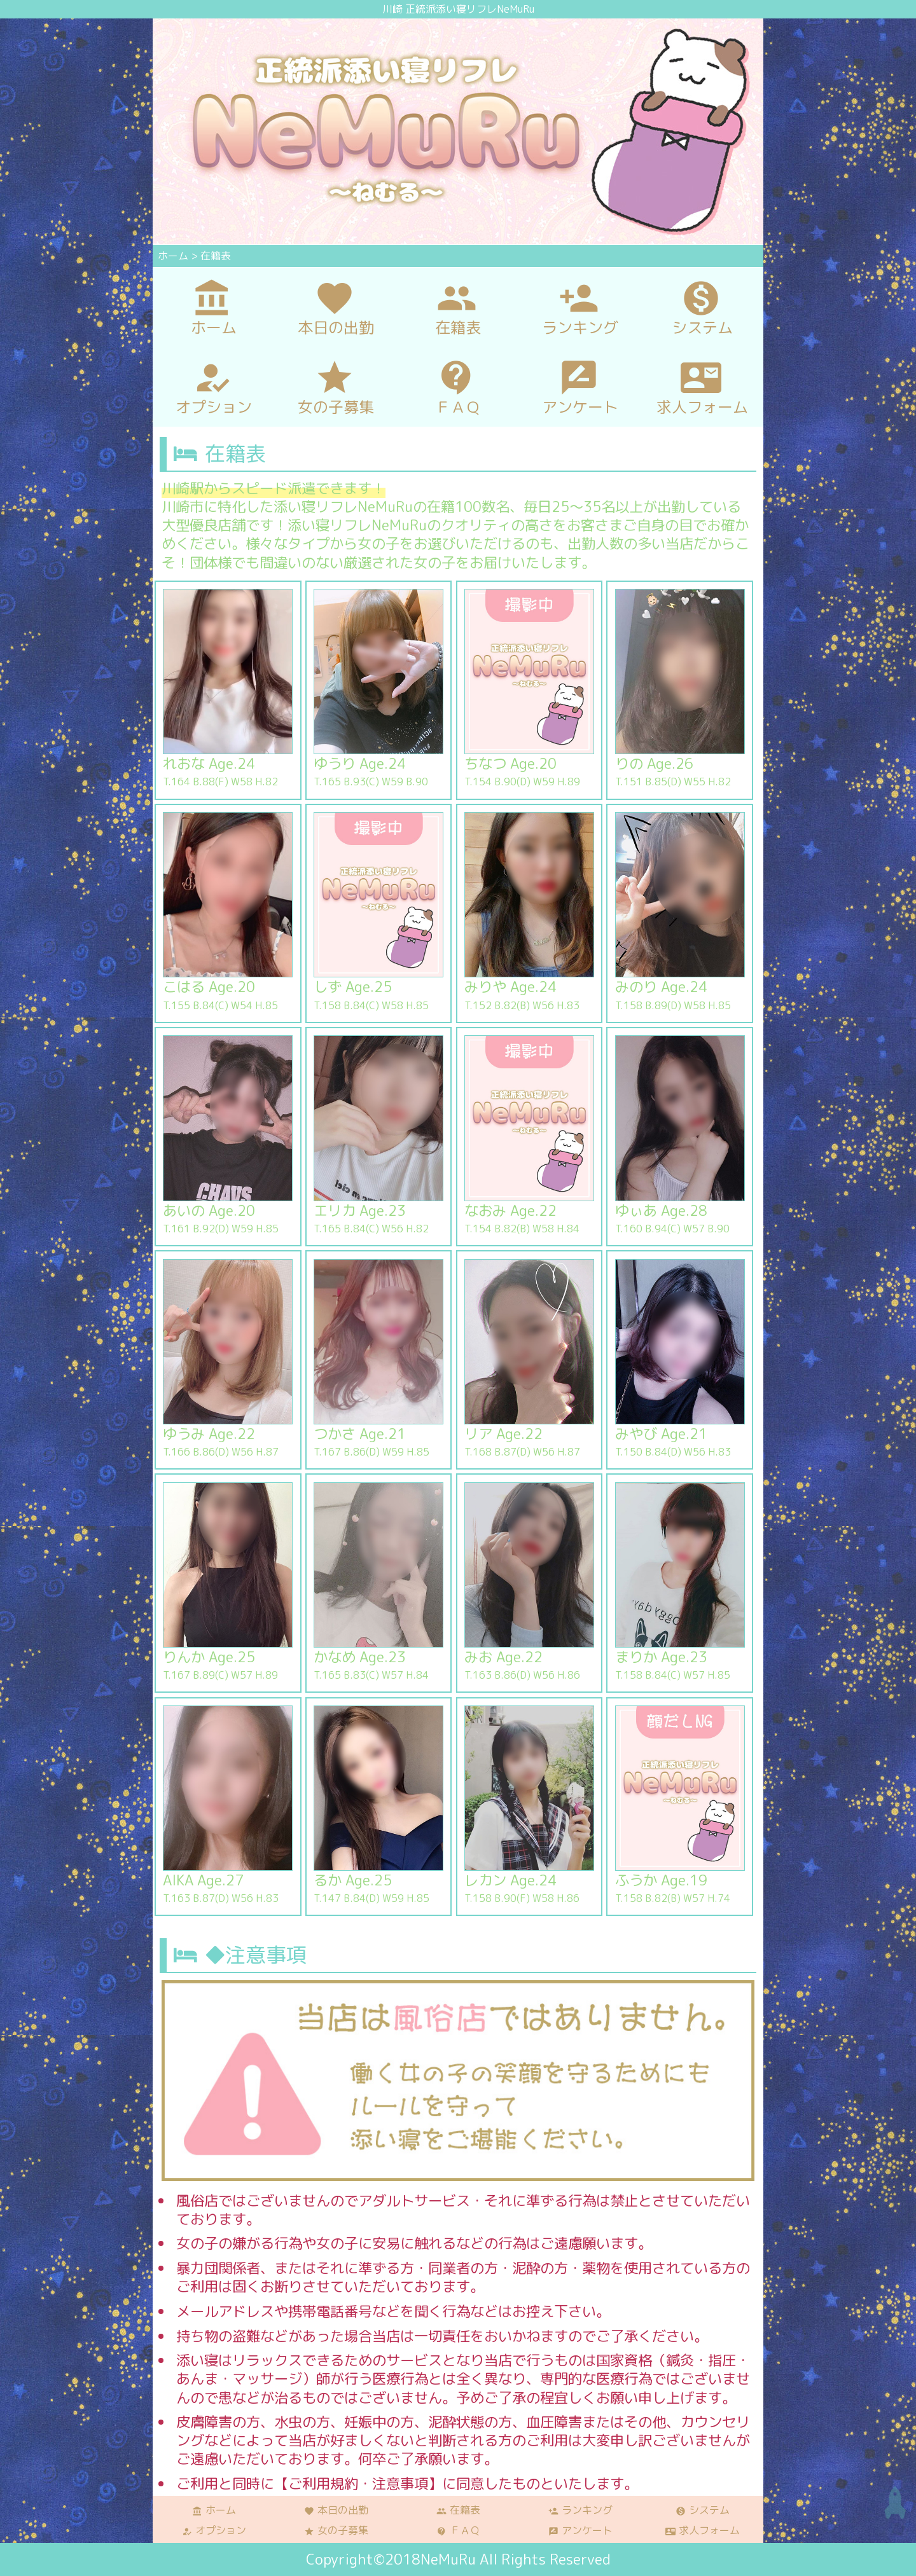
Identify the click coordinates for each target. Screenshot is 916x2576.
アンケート (580, 2530)
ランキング (580, 2510)
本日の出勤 (336, 2510)
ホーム (214, 2510)
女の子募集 (336, 2530)
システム (703, 2510)
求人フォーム (702, 2530)
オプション (214, 2530)
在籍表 (458, 2510)
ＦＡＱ (458, 2530)
